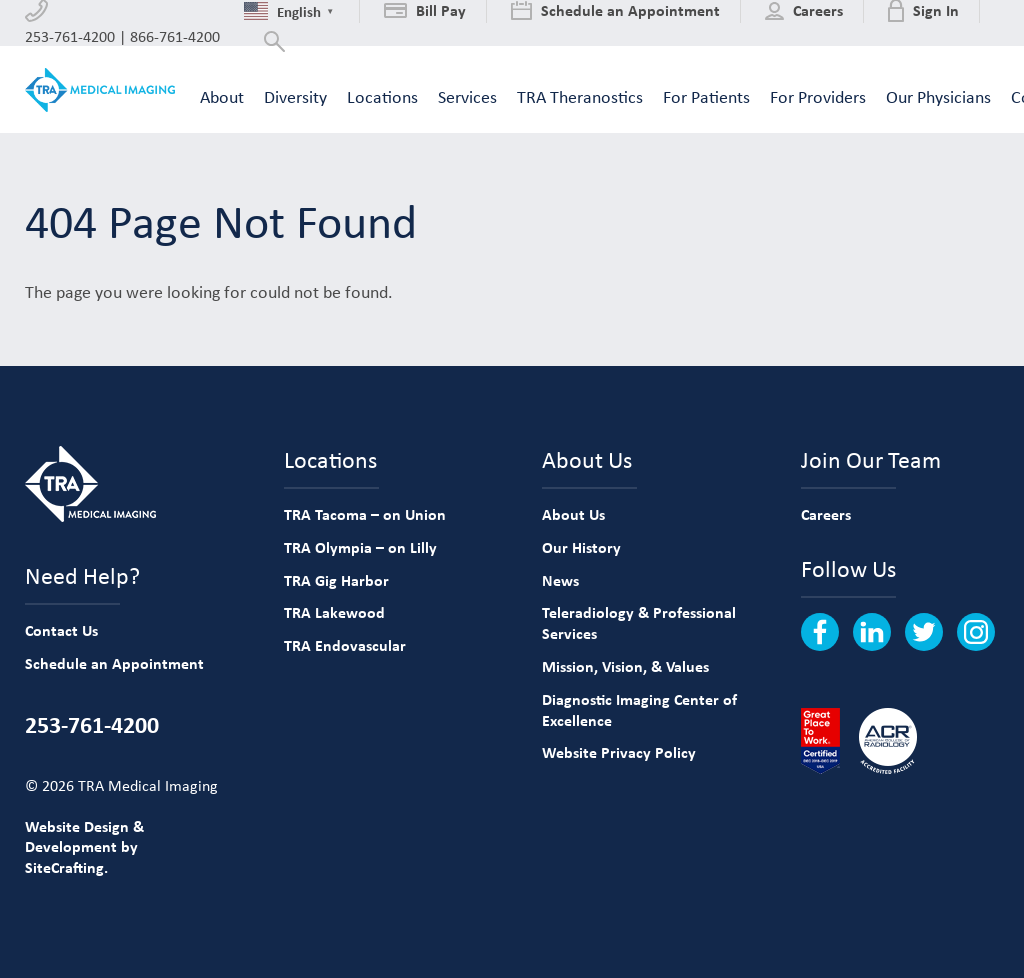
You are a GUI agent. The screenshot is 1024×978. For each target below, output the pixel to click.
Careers (826, 514)
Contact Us (61, 630)
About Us (573, 514)
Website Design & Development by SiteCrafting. (84, 847)
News (560, 580)
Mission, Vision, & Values (625, 666)
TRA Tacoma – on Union (365, 514)
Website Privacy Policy (619, 752)
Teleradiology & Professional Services (639, 622)
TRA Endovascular (345, 645)
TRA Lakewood (334, 612)
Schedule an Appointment (114, 663)
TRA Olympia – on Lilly (360, 547)
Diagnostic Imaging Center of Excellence (639, 709)
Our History (581, 547)
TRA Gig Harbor (336, 580)
